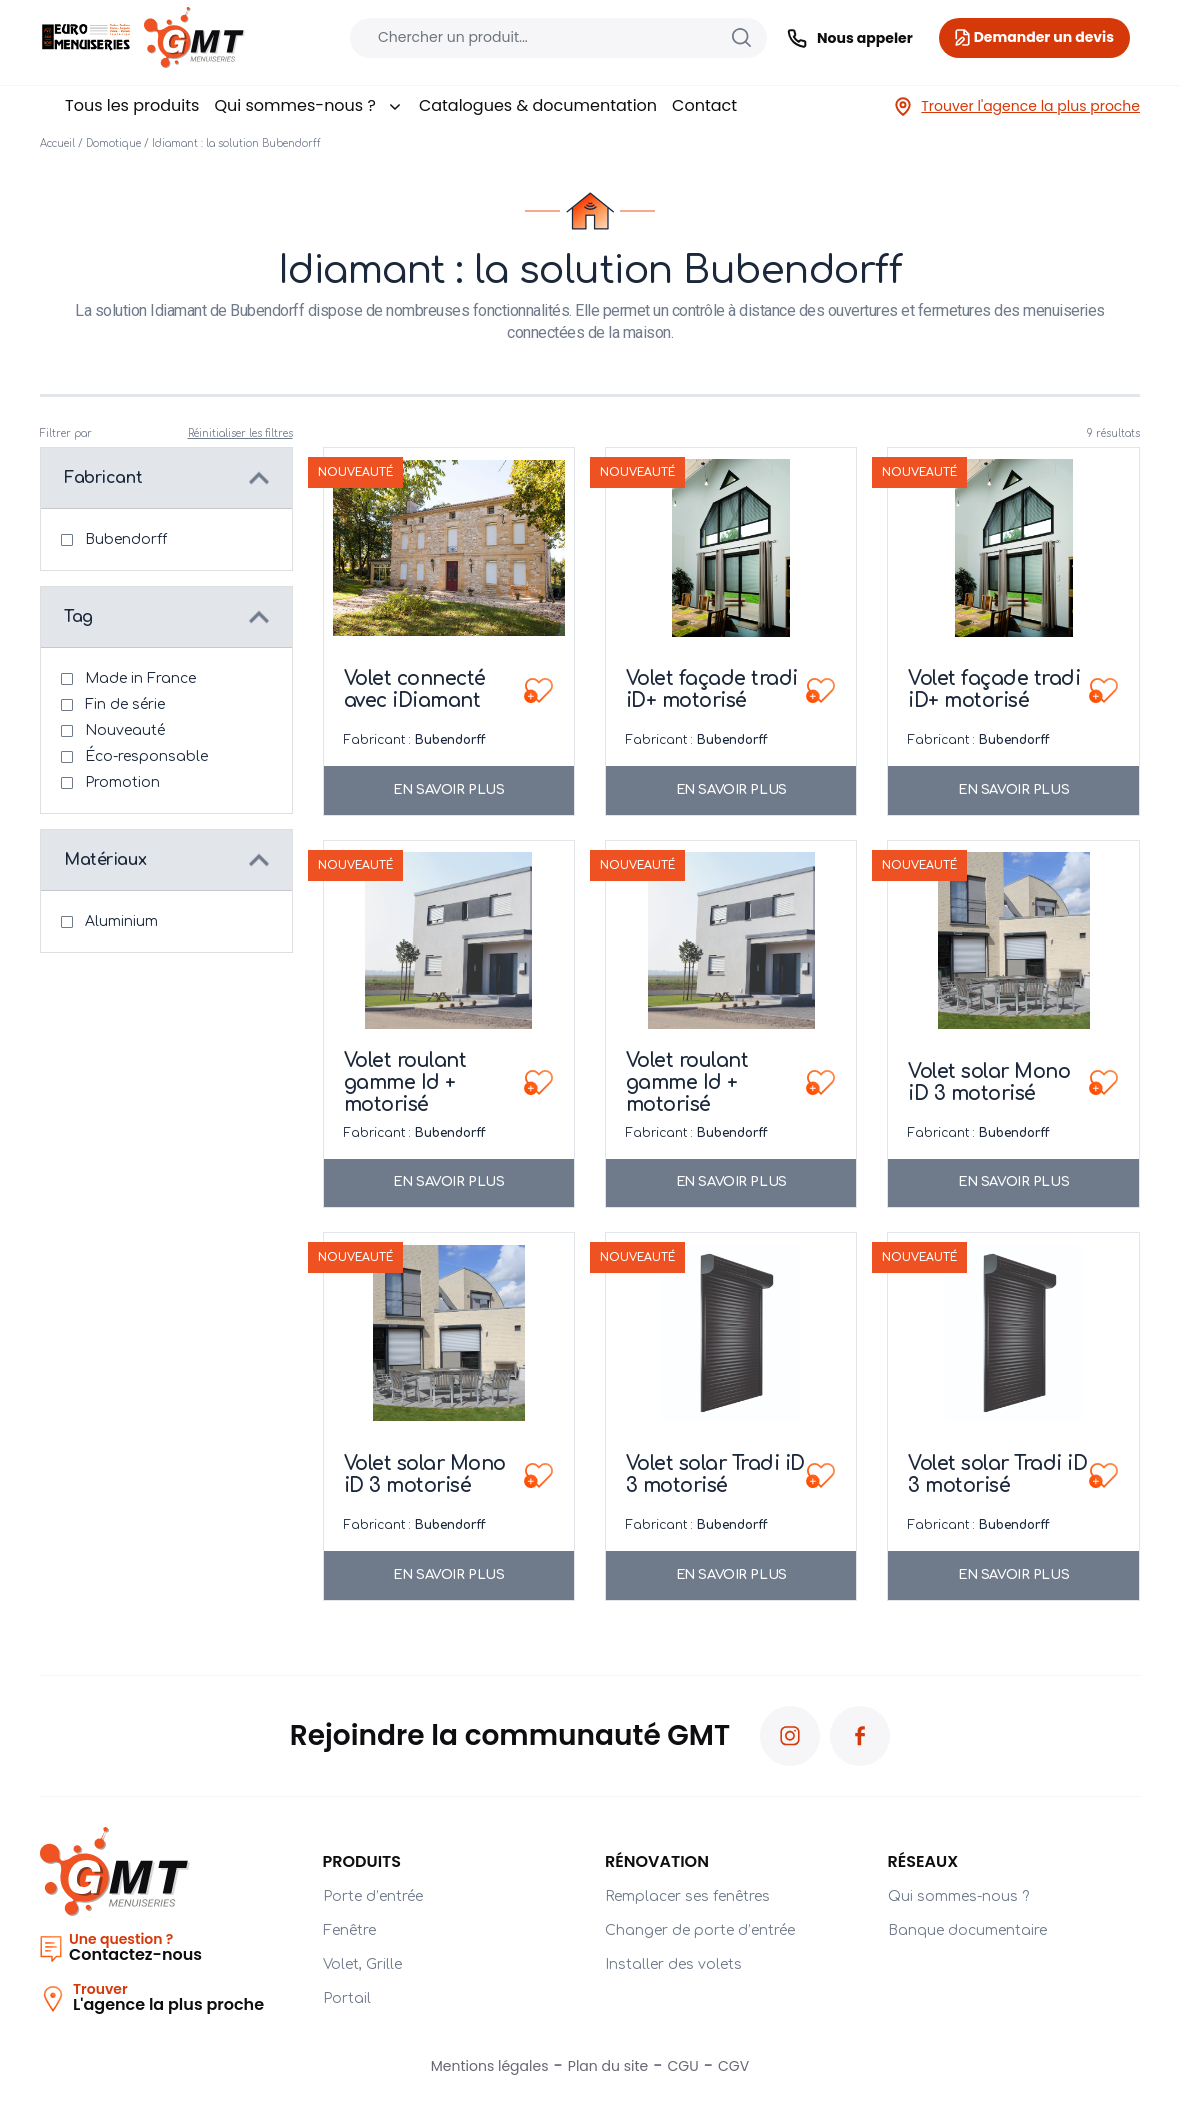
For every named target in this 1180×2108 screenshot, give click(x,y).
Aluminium (121, 921)
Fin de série (125, 704)
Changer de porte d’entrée (700, 1930)
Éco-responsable (146, 756)
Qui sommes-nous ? (308, 105)
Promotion (122, 782)
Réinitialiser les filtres (240, 433)
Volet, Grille (362, 1964)
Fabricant (103, 478)
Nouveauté (125, 730)
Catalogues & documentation (538, 105)
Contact (704, 105)
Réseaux (923, 1861)
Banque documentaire (967, 1930)
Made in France (140, 678)
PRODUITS (362, 1861)
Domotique (113, 143)
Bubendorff (126, 539)
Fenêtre (349, 1930)
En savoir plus (448, 790)
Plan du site (608, 2066)
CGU (683, 2066)
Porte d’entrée (373, 1896)
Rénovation (657, 1861)
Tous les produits (132, 105)
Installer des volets (673, 1964)
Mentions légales (490, 2066)
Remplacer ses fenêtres (687, 1896)
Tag (78, 617)
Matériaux (105, 860)
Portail (347, 1998)
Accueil (57, 143)
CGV (733, 2066)
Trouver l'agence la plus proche (1016, 106)
